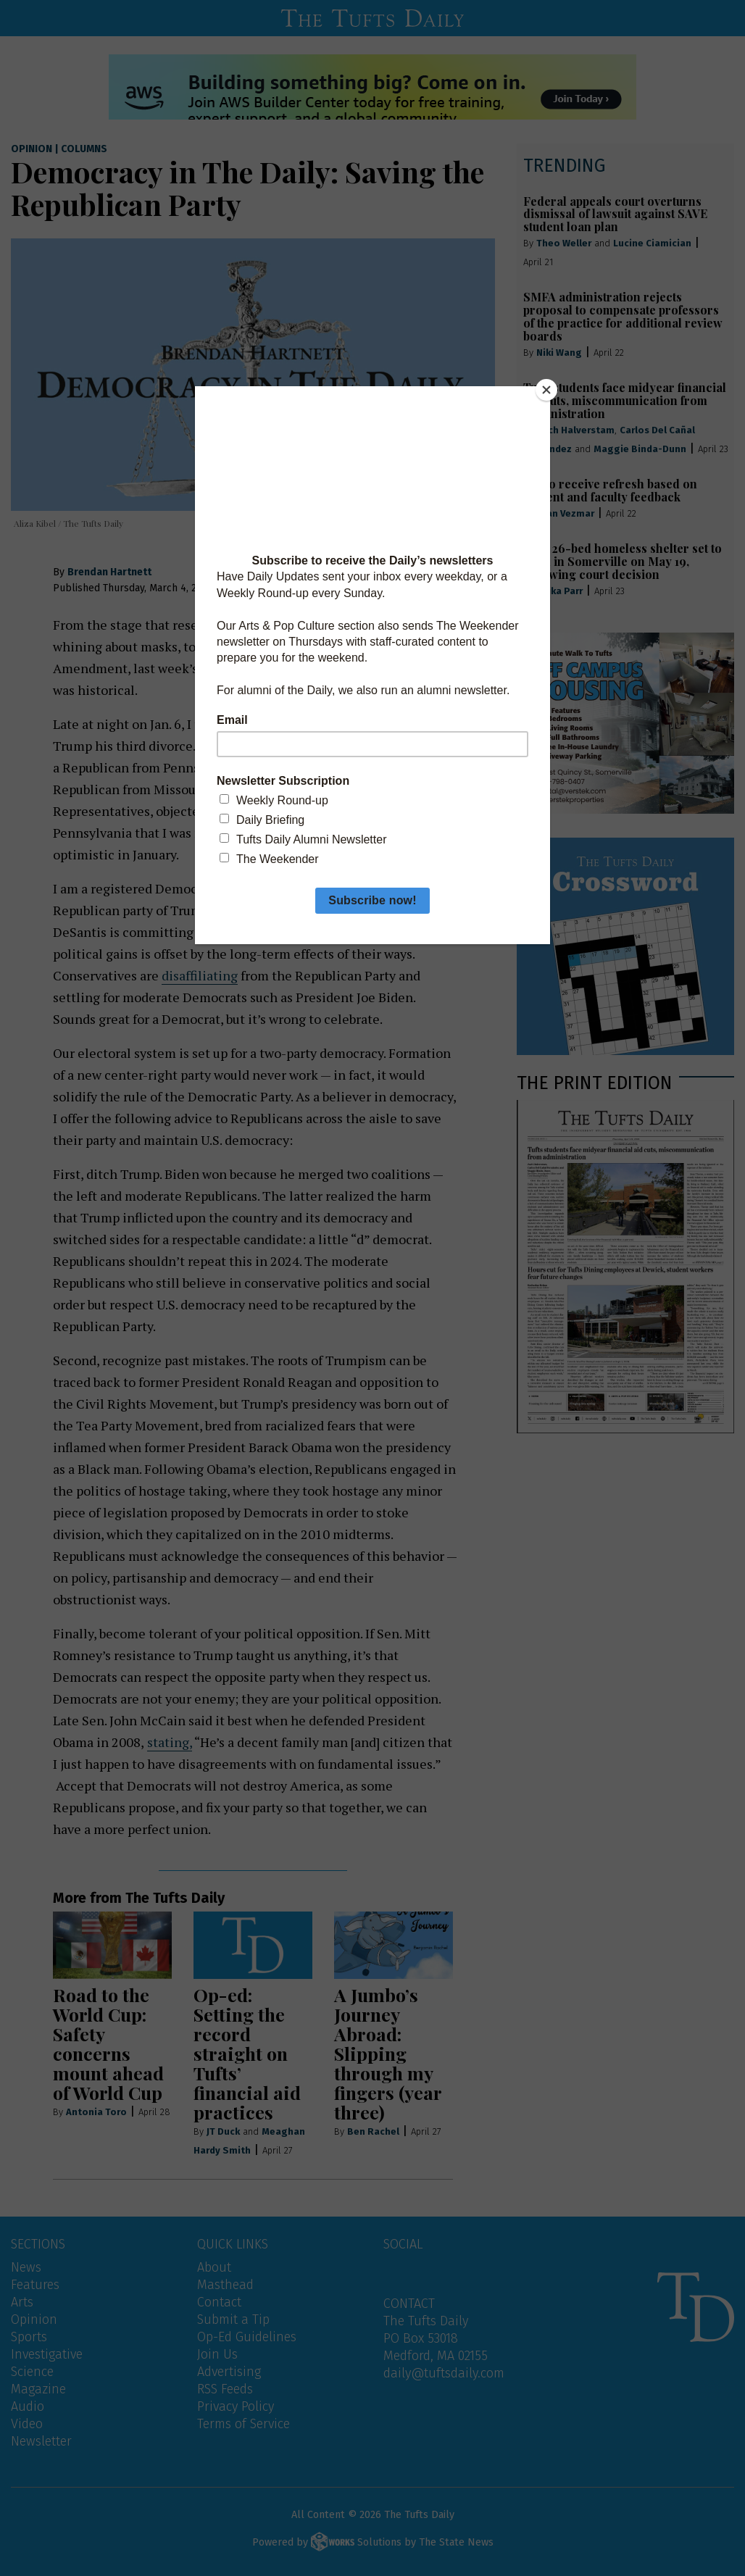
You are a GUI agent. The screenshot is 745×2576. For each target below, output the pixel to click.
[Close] (546, 390)
